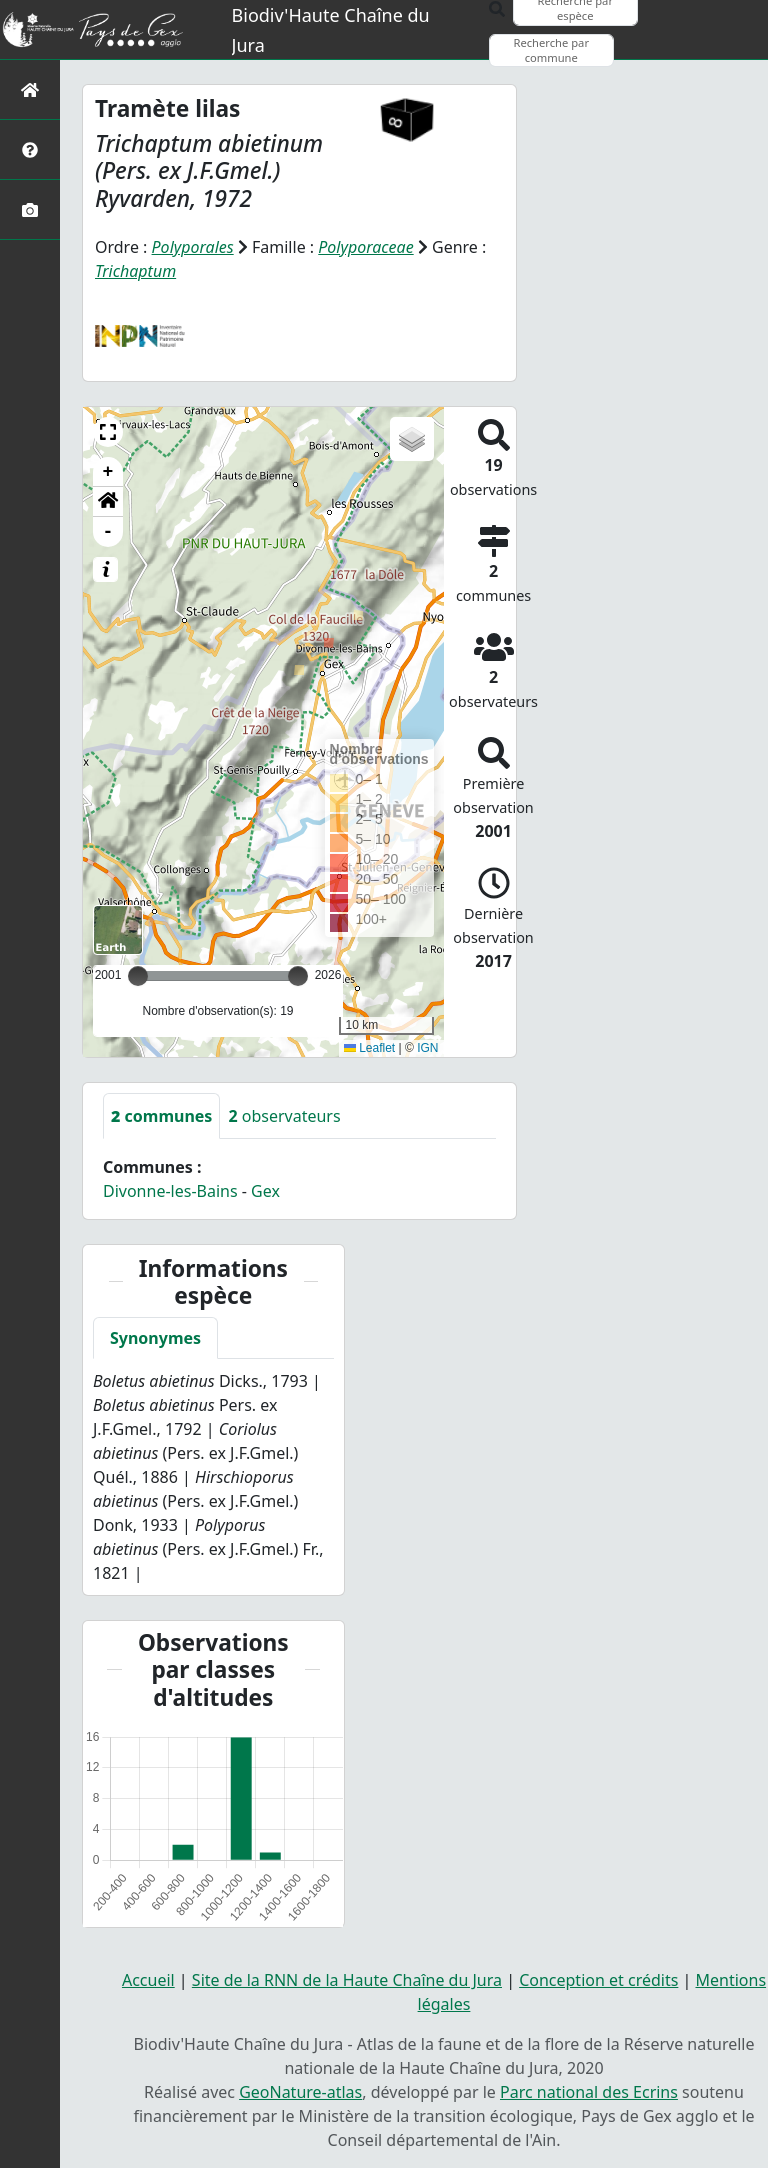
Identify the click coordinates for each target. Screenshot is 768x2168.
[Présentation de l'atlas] (30, 149)
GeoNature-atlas (300, 2092)
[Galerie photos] (30, 209)
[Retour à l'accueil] (30, 89)
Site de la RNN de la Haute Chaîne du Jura (347, 1980)
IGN (427, 1048)
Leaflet (369, 1048)
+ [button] (108, 472)
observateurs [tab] (284, 1116)
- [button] (108, 532)
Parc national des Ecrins (589, 2092)
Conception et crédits (598, 1980)
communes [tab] (161, 1116)
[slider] (298, 976)
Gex (265, 1191)
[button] (108, 432)
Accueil (148, 1980)
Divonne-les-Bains (170, 1191)
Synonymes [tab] (155, 1338)
